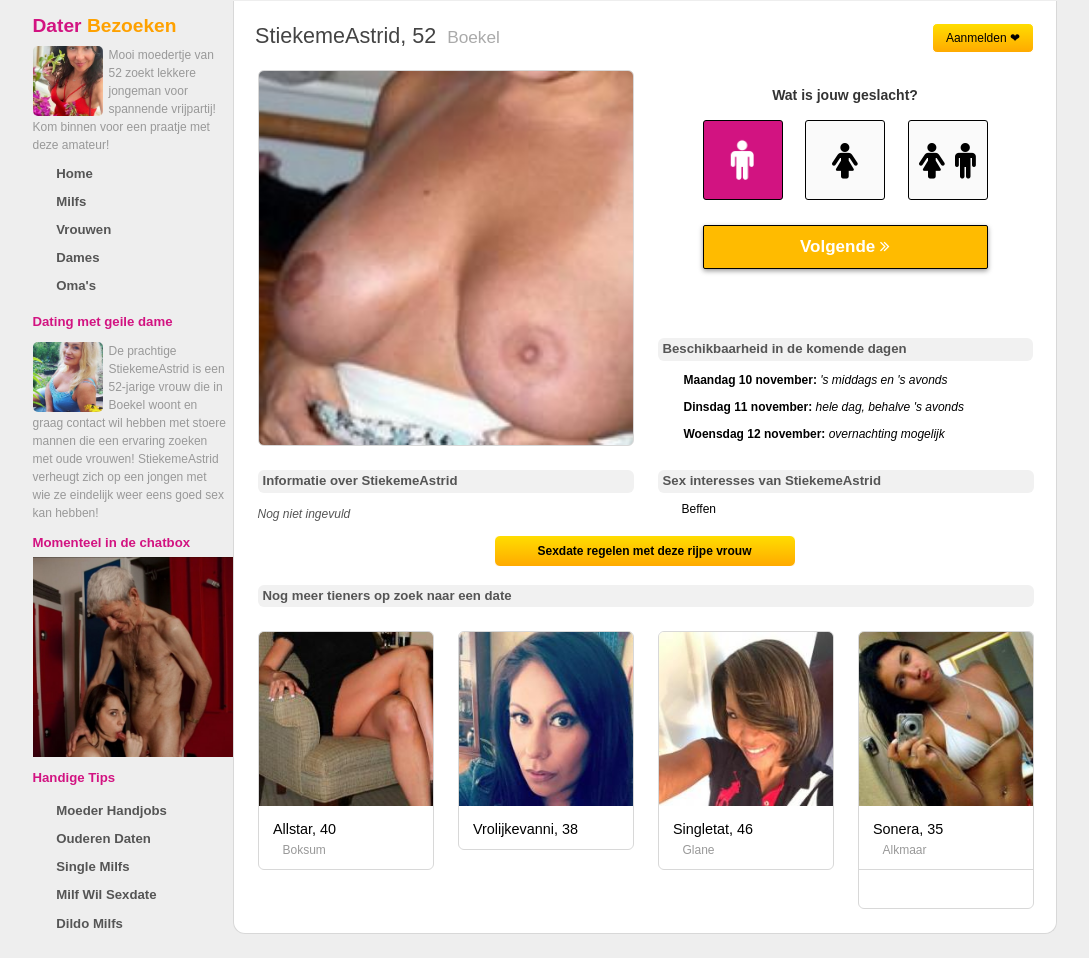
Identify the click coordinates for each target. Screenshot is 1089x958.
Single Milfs (92, 866)
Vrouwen (83, 229)
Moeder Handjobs (111, 810)
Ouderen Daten (103, 838)
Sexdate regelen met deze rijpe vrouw (644, 551)
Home (74, 173)
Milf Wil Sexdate (106, 894)
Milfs (71, 201)
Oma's (76, 285)
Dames (77, 257)
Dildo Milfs (89, 923)
